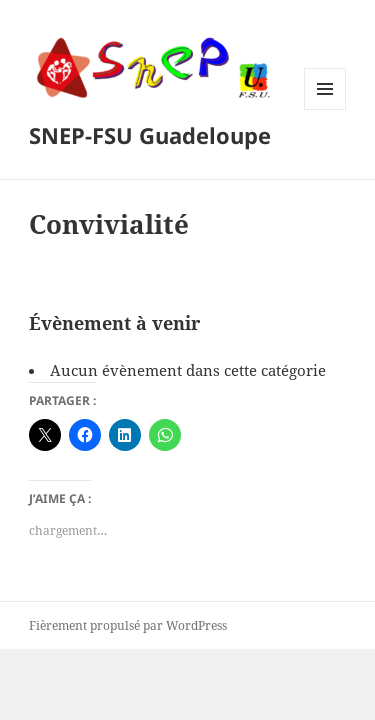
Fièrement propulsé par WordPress (128, 625)
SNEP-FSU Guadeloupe (150, 135)
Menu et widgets (325, 109)
